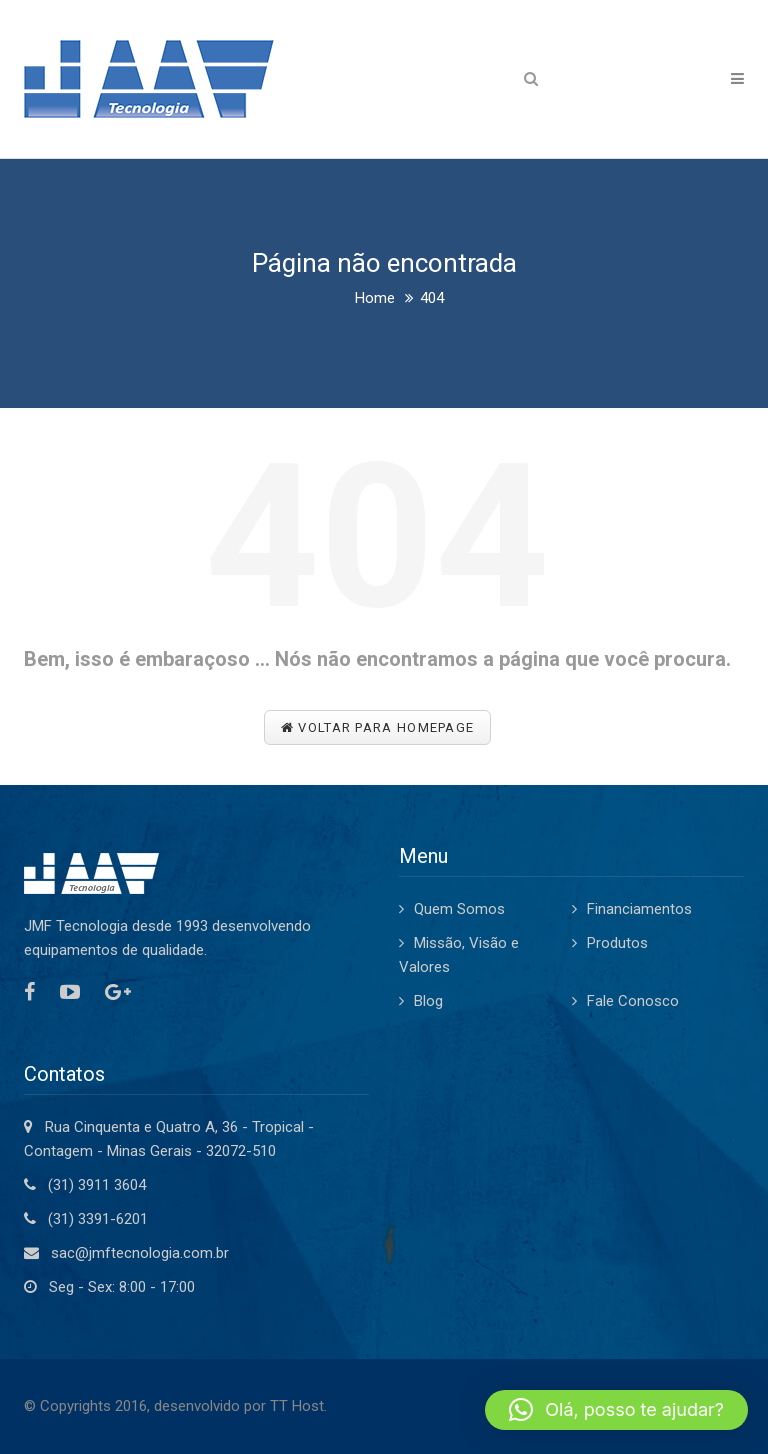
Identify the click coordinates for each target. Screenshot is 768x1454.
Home (375, 298)
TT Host (297, 1406)
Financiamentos (639, 909)
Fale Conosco (633, 1001)
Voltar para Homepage (378, 727)
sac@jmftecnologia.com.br (140, 1253)
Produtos (617, 943)
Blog (428, 1001)
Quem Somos (459, 909)
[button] (616, 1410)
